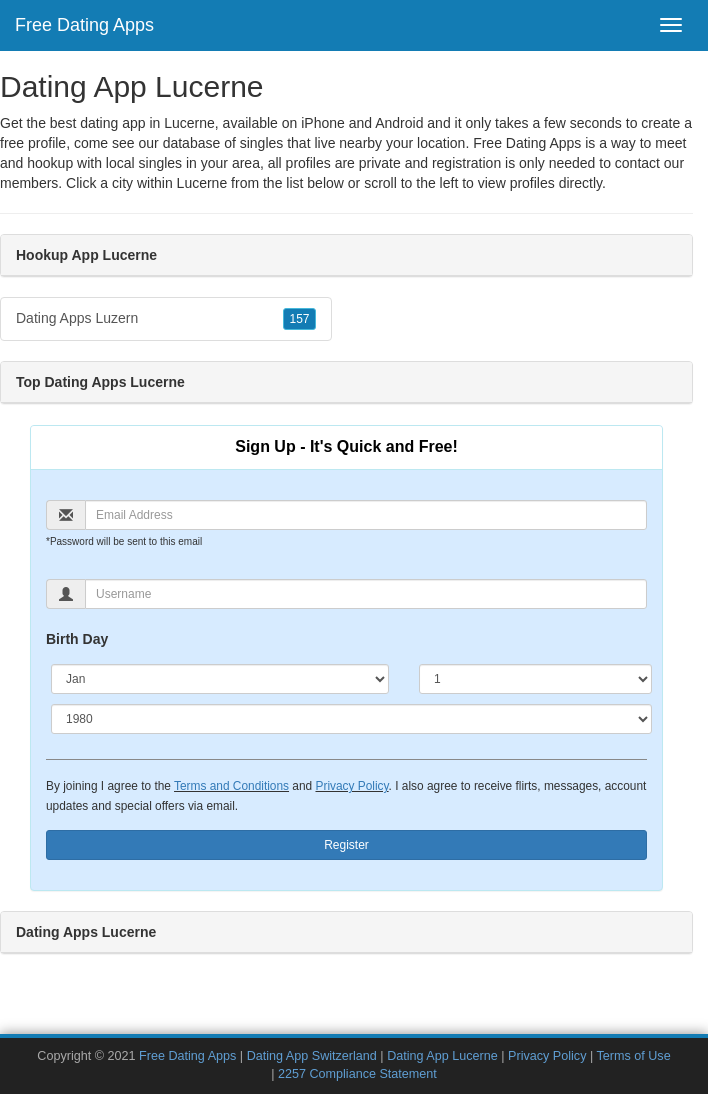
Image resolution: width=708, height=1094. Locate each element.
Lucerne (202, 183)
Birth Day (77, 639)
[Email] (366, 515)
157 (299, 319)
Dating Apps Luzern (166, 319)
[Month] (220, 679)
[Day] (535, 679)
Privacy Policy (351, 786)
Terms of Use (633, 1056)
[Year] (351, 719)
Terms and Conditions (231, 786)
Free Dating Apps (84, 25)
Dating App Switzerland (312, 1056)
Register (346, 845)
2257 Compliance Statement (357, 1074)
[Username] (366, 594)
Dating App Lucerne (442, 1056)
